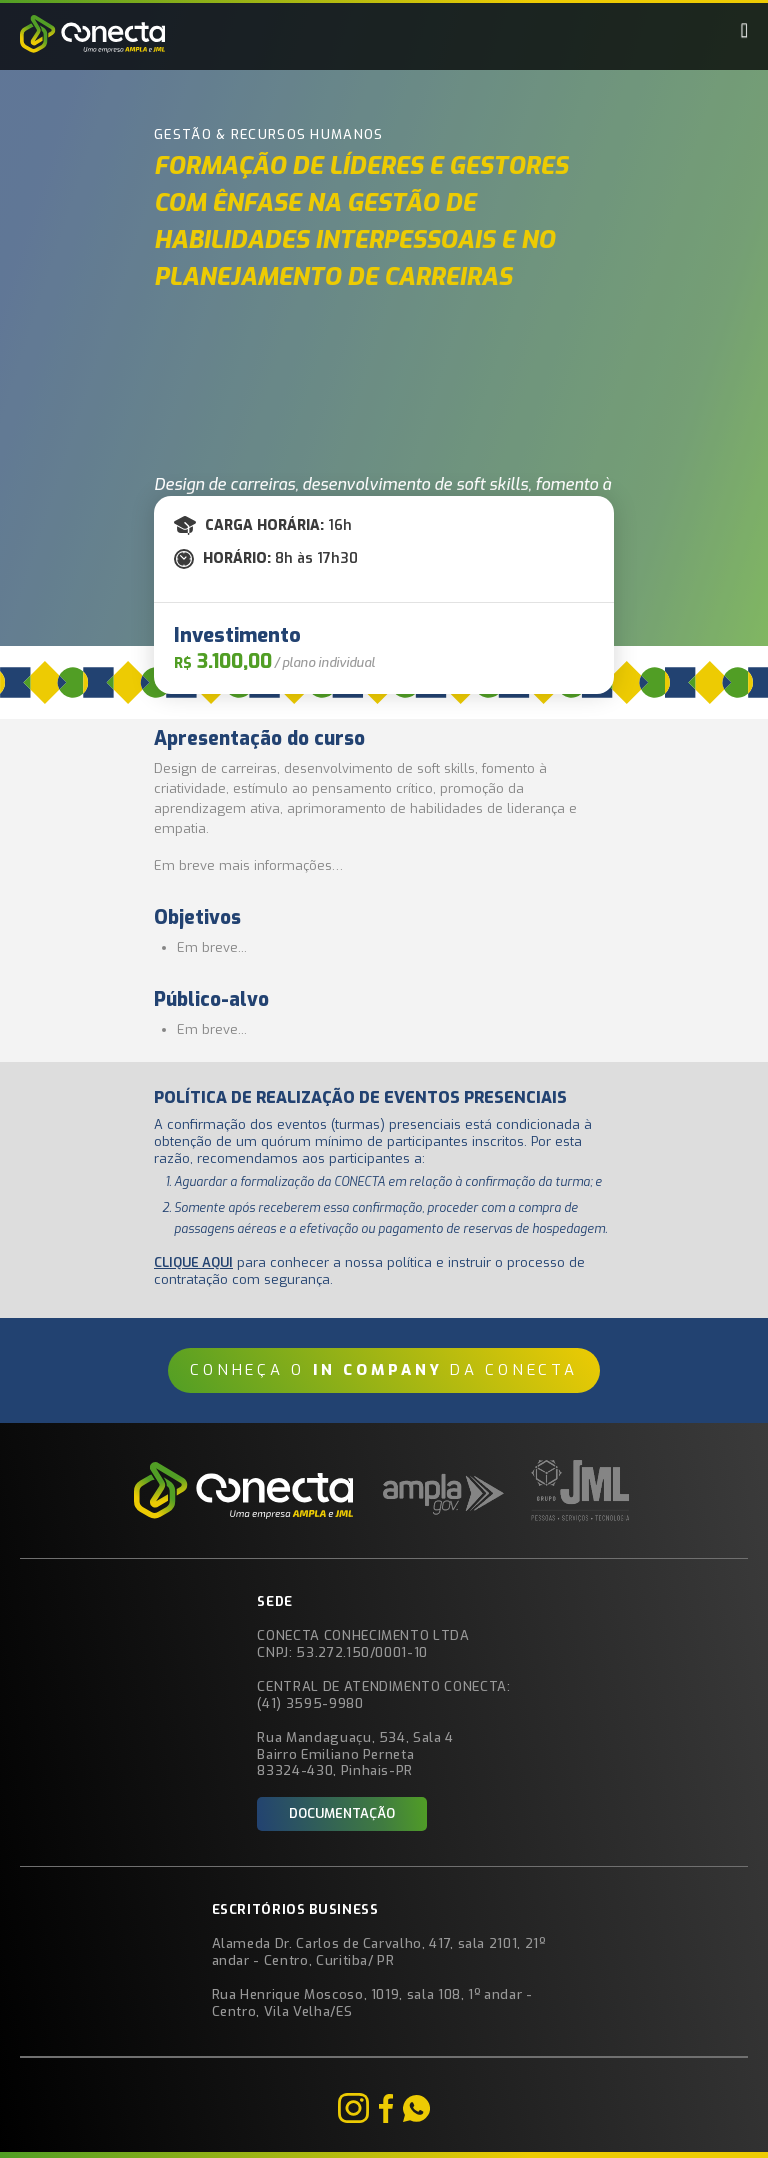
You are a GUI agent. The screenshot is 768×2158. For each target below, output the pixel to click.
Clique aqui (193, 1262)
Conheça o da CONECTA (383, 1370)
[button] (744, 30)
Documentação (342, 1813)
